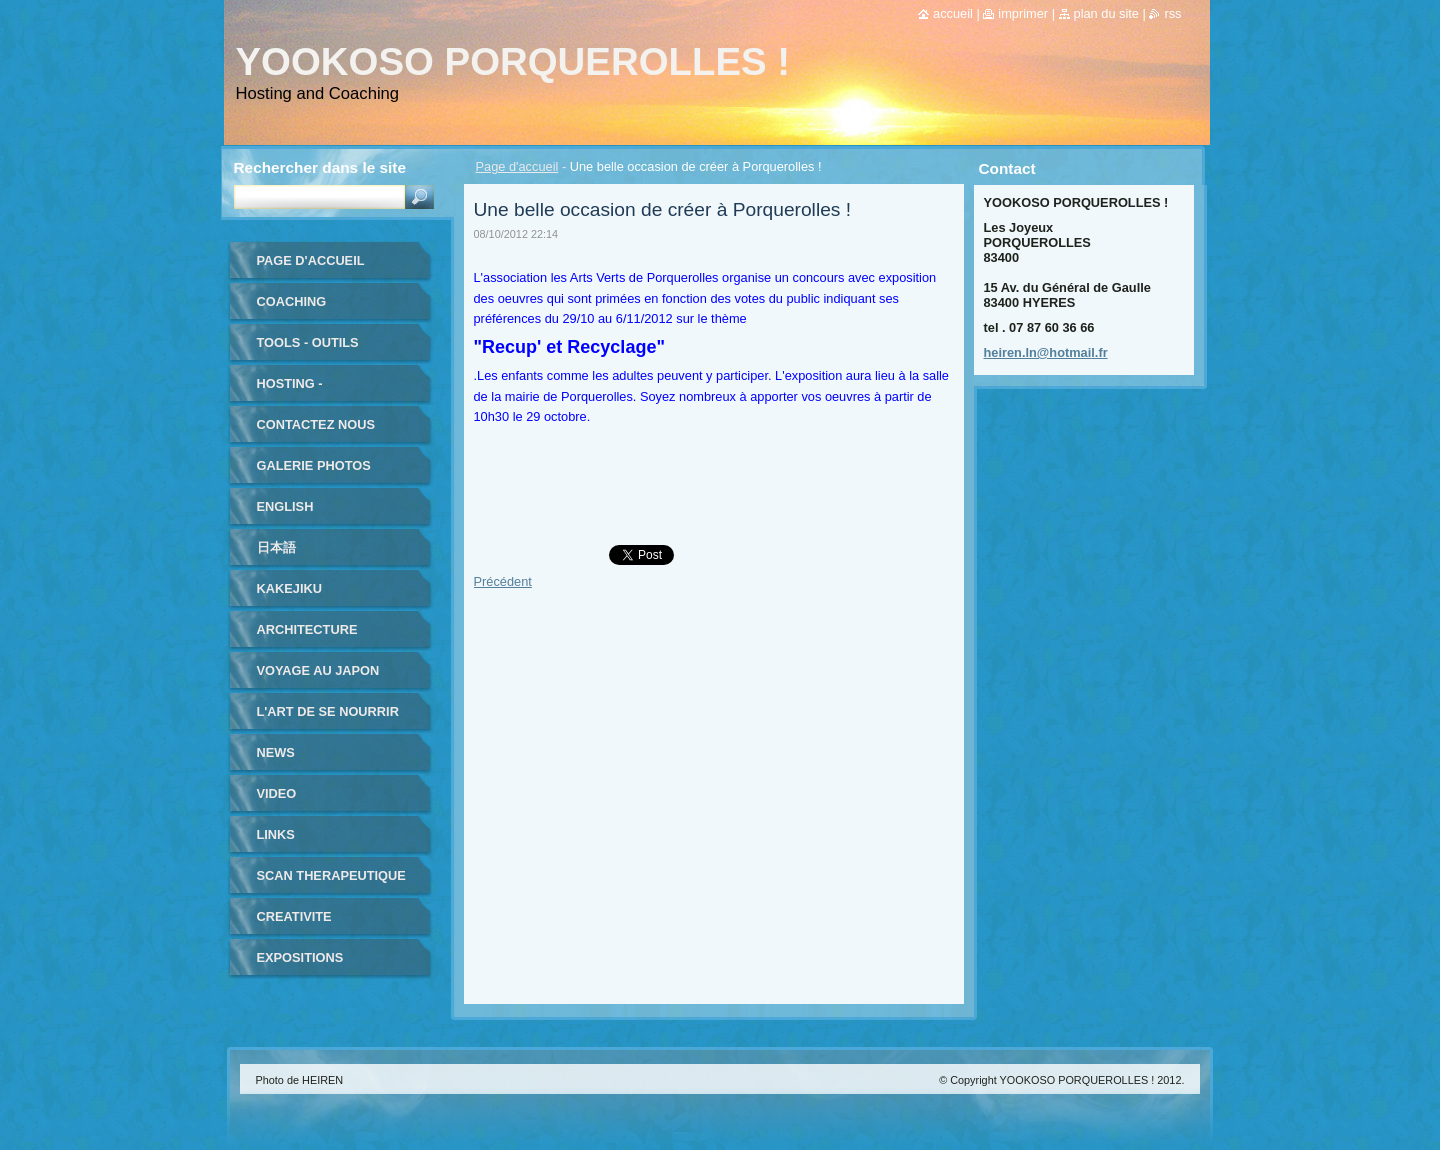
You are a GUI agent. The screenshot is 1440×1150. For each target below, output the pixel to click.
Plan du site (1106, 13)
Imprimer (1023, 13)
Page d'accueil (517, 166)
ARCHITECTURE (307, 629)
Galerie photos (314, 465)
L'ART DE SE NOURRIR (328, 711)
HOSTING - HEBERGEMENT (307, 390)
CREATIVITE (294, 916)
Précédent (503, 581)
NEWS (276, 752)
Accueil (953, 13)
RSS (1172, 13)
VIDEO (277, 793)
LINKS (276, 834)
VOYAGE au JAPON (318, 670)
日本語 (276, 547)
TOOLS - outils (308, 342)
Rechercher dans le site (320, 167)
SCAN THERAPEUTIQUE (331, 875)
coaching (292, 301)
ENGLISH (285, 506)
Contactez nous (316, 424)
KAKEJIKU (289, 588)
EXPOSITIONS (300, 957)
